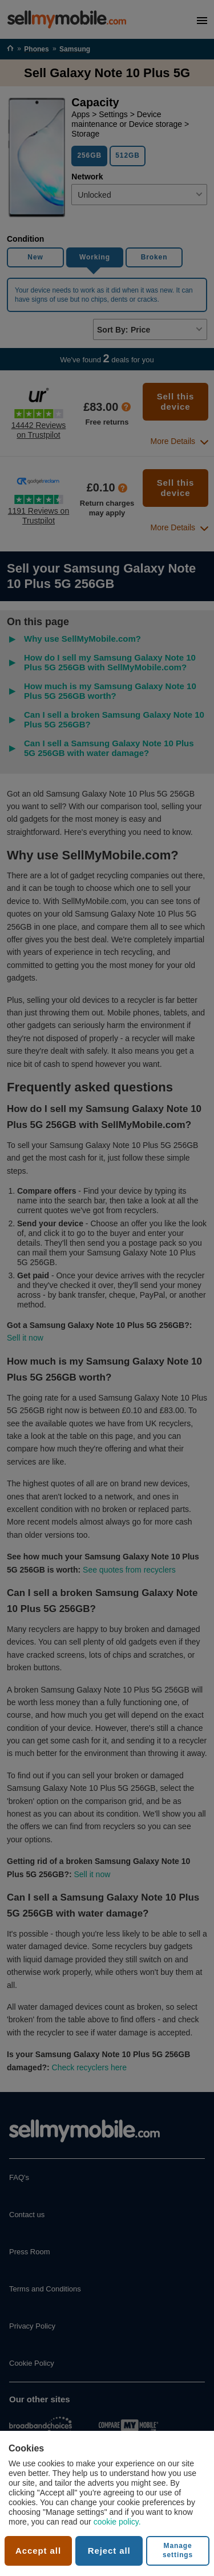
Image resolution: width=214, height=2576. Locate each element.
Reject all (109, 2550)
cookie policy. (117, 2521)
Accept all (38, 2550)
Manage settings (178, 2550)
